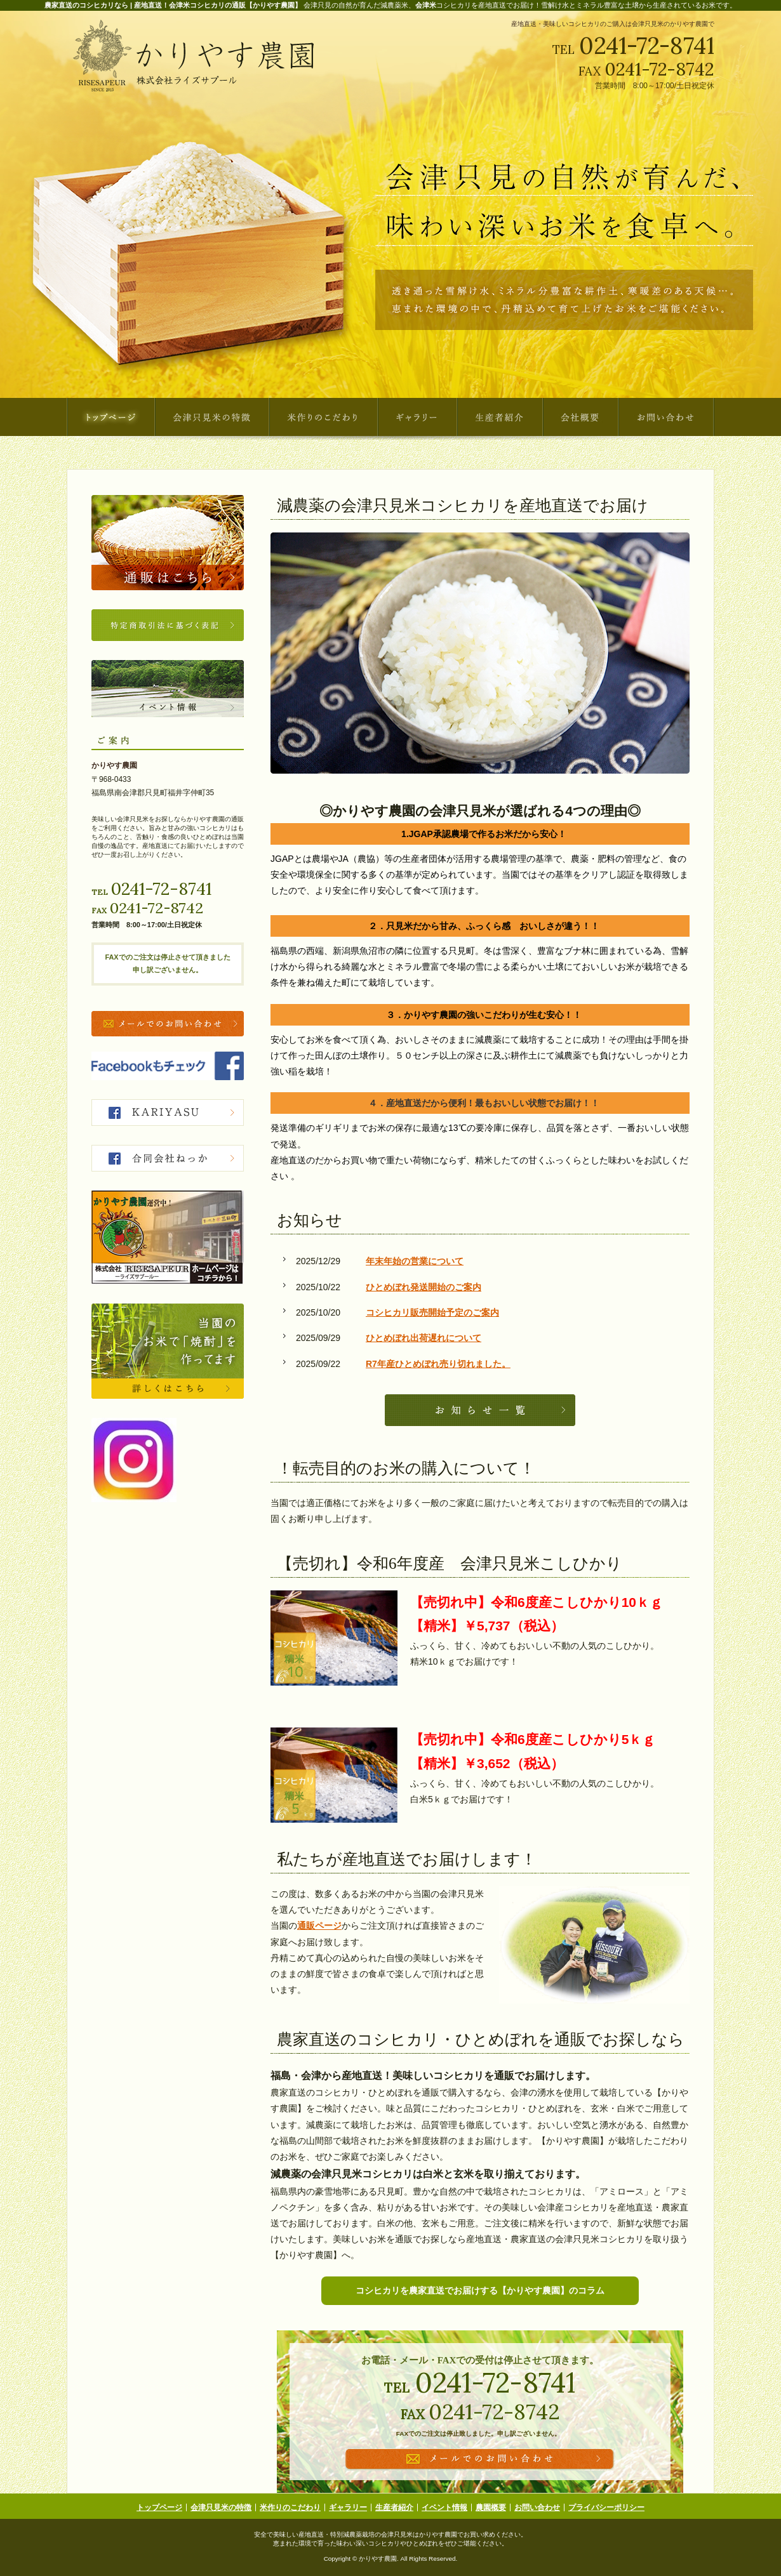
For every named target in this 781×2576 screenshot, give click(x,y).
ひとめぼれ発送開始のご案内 (423, 1287)
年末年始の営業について (415, 1261)
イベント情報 (444, 2507)
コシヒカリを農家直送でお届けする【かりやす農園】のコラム (480, 2290)
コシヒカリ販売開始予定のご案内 (432, 1312)
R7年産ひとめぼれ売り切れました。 (438, 1364)
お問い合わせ (537, 2507)
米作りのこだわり (290, 2507)
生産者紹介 (394, 2507)
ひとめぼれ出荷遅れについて (423, 1338)
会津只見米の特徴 (220, 2507)
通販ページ (319, 1925)
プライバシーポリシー (606, 2507)
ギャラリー (348, 2507)
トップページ (159, 2507)
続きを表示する (480, 1410)
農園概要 (491, 2507)
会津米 (425, 5)
